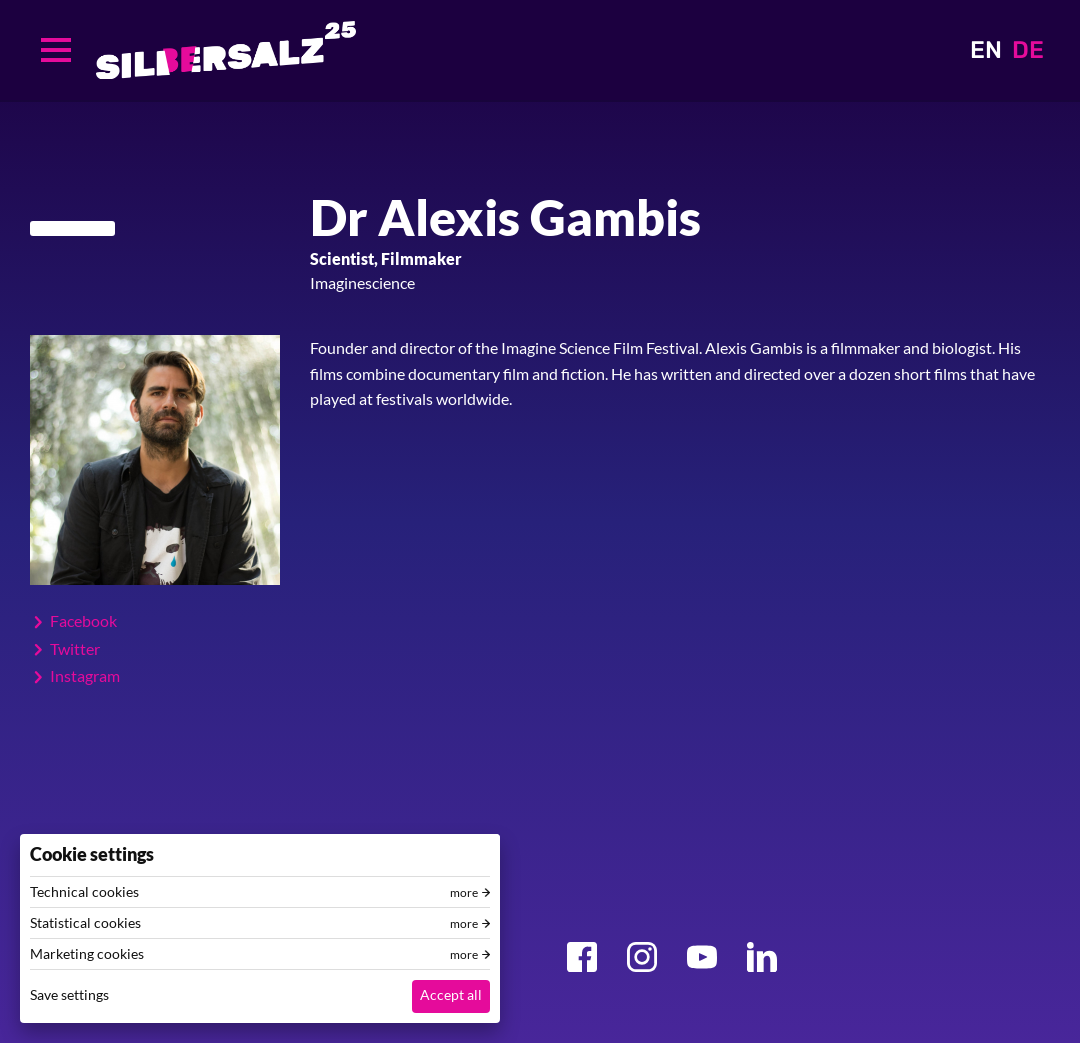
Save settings (69, 994)
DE (1028, 50)
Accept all (451, 994)
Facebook (83, 621)
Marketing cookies (87, 954)
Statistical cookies (85, 923)
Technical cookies (84, 892)
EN (986, 50)
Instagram (85, 676)
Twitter (75, 649)
